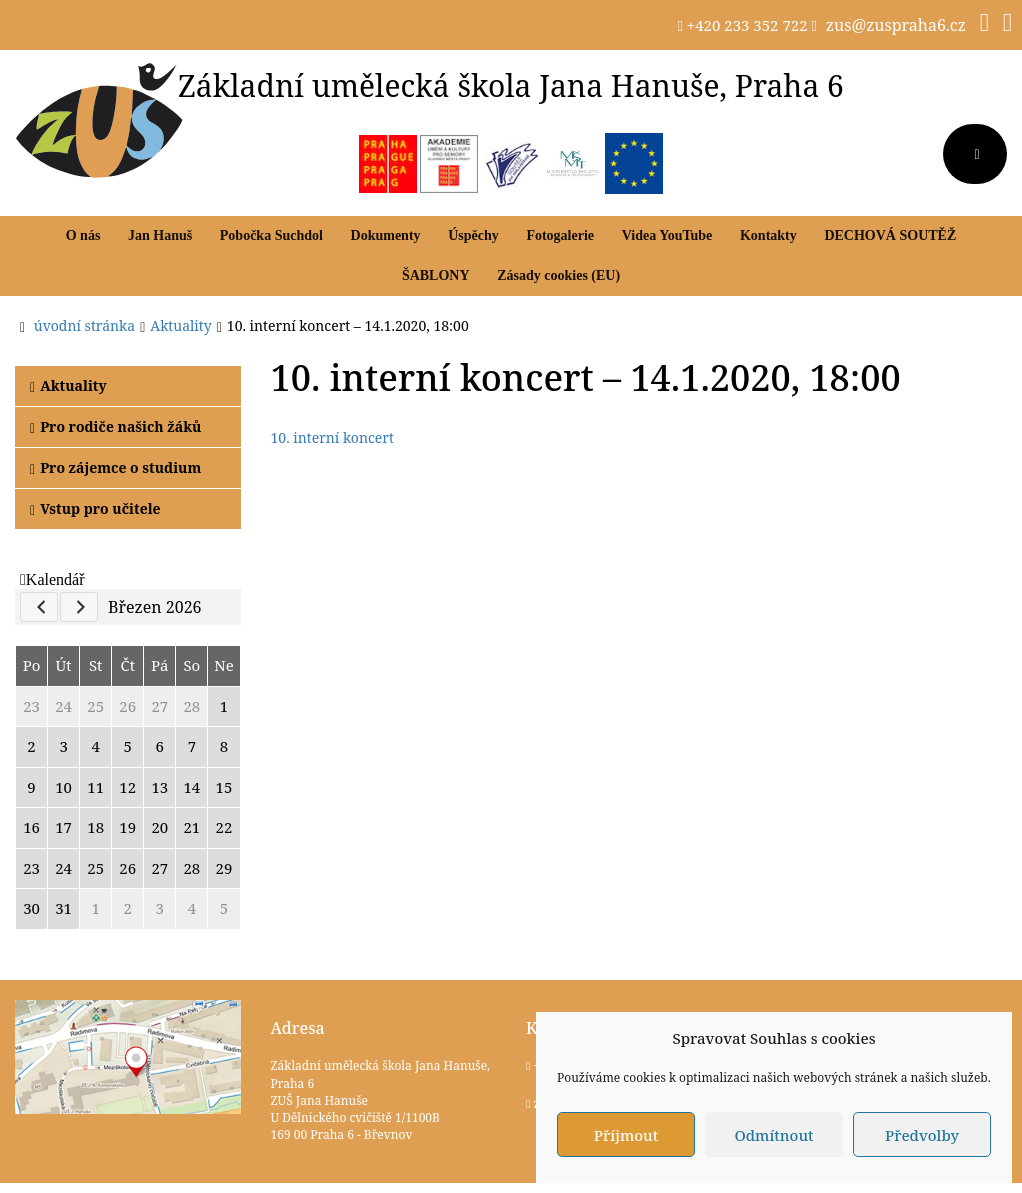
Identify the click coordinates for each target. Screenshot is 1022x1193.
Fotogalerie (560, 235)
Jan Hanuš (160, 235)
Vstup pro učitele (95, 508)
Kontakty (768, 235)
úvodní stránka (84, 325)
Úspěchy (473, 235)
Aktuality (68, 385)
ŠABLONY (436, 275)
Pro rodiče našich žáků (115, 426)
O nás (83, 235)
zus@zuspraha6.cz (896, 25)
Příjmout (626, 1135)
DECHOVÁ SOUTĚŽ (890, 235)
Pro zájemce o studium (115, 467)
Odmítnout (773, 1135)
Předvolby (922, 1135)
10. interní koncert (332, 437)
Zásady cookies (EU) (558, 275)
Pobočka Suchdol (271, 235)
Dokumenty (386, 235)
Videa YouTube (667, 235)
